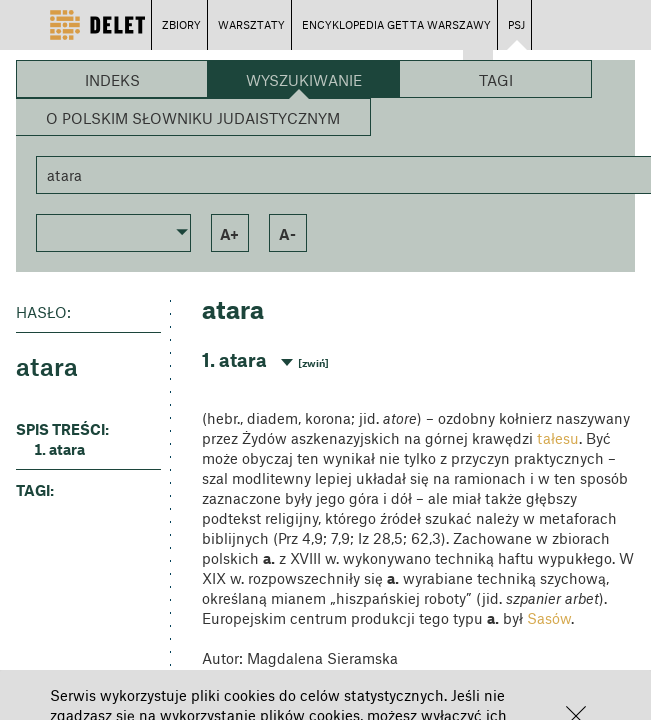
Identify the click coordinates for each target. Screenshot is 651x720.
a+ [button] (229, 234)
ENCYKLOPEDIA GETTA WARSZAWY (396, 24)
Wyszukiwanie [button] (304, 80)
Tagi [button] (496, 80)
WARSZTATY (251, 24)
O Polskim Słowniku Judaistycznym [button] (193, 118)
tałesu (558, 438)
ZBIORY (181, 24)
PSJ (516, 24)
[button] (113, 231)
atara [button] (67, 449)
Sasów (549, 618)
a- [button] (287, 234)
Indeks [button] (112, 80)
